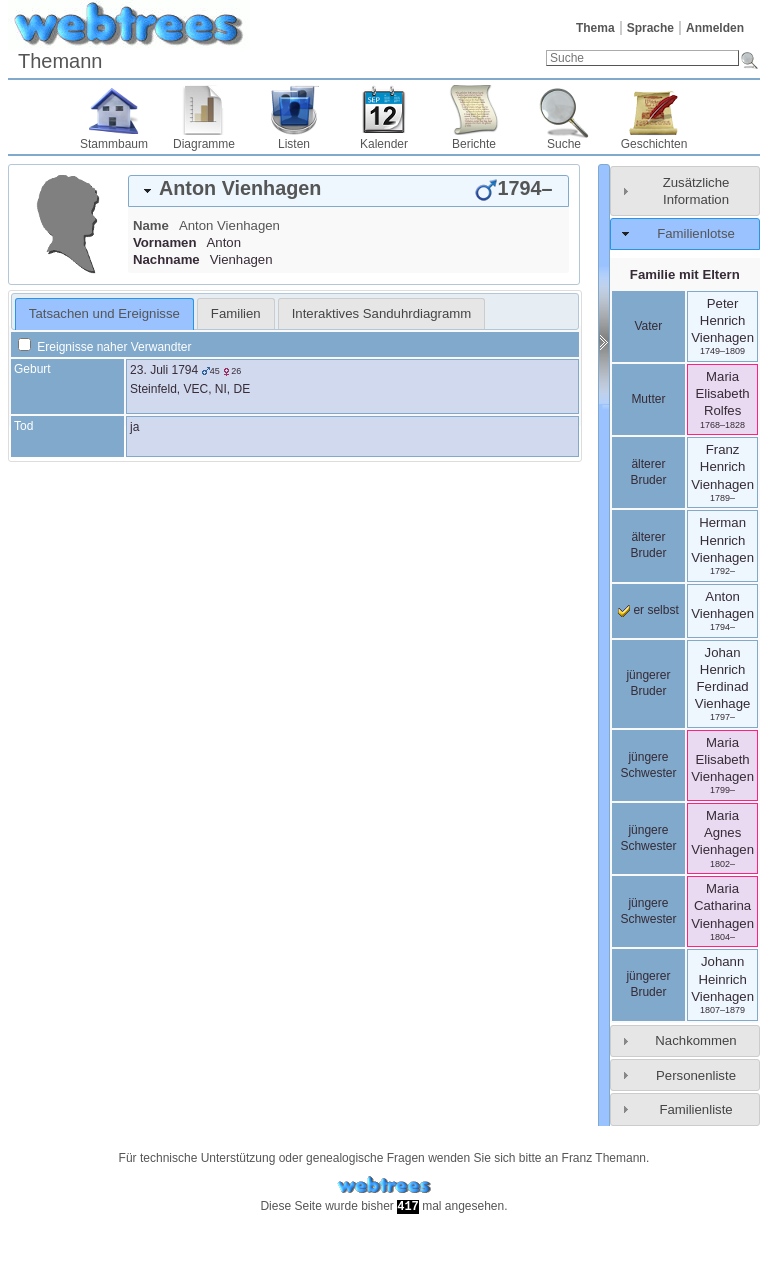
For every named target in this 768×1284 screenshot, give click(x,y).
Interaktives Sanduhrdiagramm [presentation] (382, 313)
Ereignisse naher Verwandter (104, 347)
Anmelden (715, 28)
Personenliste (696, 1075)
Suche (564, 144)
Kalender (384, 144)
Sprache (650, 28)
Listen (294, 144)
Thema (595, 28)
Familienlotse (696, 233)
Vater (648, 326)
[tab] (348, 191)
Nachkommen (695, 1040)
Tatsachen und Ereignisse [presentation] (104, 313)
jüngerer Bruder (648, 683)
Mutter (648, 399)
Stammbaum (114, 144)
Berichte (474, 144)
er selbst (648, 610)
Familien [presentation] (236, 313)
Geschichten (654, 144)
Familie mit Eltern (685, 274)
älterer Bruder (648, 472)
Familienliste (695, 1109)
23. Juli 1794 (164, 370)
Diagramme (204, 144)
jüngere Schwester (648, 765)
